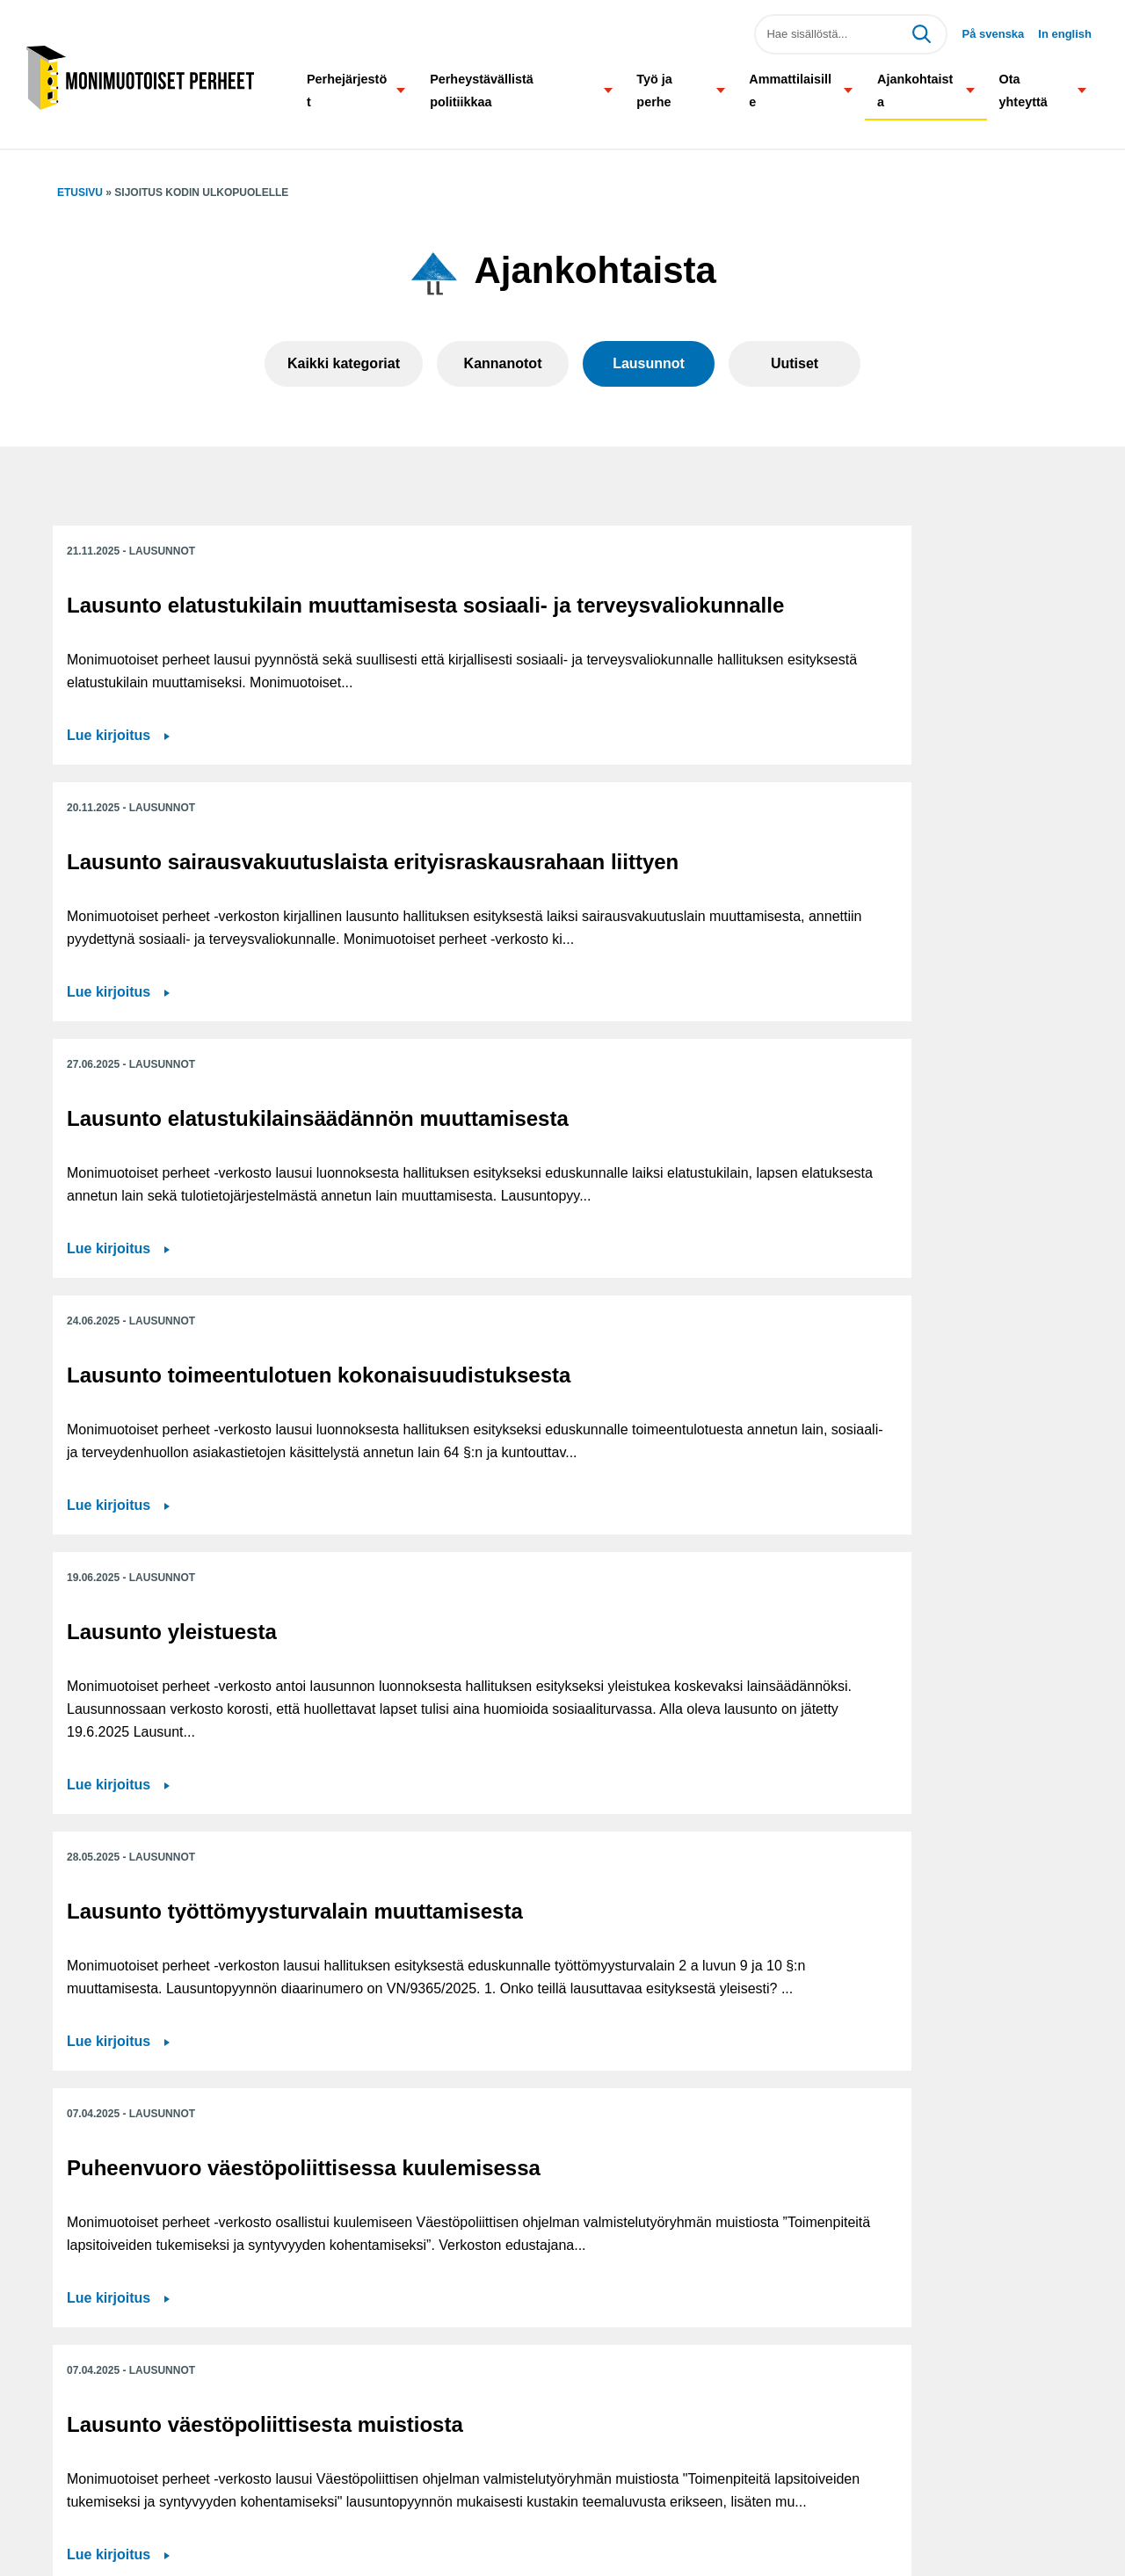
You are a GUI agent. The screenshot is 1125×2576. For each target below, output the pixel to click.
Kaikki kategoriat (343, 363)
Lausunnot (649, 363)
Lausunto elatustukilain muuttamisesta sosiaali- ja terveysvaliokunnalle (198, 629)
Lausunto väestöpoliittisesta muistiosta (554, 1412)
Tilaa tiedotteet (450, 2481)
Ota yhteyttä (1023, 90)
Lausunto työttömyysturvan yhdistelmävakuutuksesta (897, 1788)
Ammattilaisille (790, 90)
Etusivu (80, 192)
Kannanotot (503, 363)
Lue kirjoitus (108, 876)
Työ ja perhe (654, 90)
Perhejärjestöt (347, 90)
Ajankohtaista (915, 90)
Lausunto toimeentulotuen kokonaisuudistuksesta (199, 1014)
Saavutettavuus (452, 2440)
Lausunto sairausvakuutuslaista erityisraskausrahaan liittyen (554, 629)
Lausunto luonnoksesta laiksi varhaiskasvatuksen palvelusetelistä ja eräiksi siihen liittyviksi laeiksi (906, 1436)
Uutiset (794, 363)
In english (1065, 33)
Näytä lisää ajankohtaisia (562, 2112)
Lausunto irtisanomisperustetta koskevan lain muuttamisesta (213, 1800)
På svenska (993, 33)
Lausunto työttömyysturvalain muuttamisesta (858, 1026)
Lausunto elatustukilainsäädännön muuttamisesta (881, 629)
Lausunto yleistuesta (517, 1002)
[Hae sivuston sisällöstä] (850, 34)
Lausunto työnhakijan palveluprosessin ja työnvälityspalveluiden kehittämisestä (525, 1812)
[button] (401, 90)
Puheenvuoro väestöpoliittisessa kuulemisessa (161, 1424)
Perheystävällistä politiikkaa (481, 90)
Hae (921, 34)
